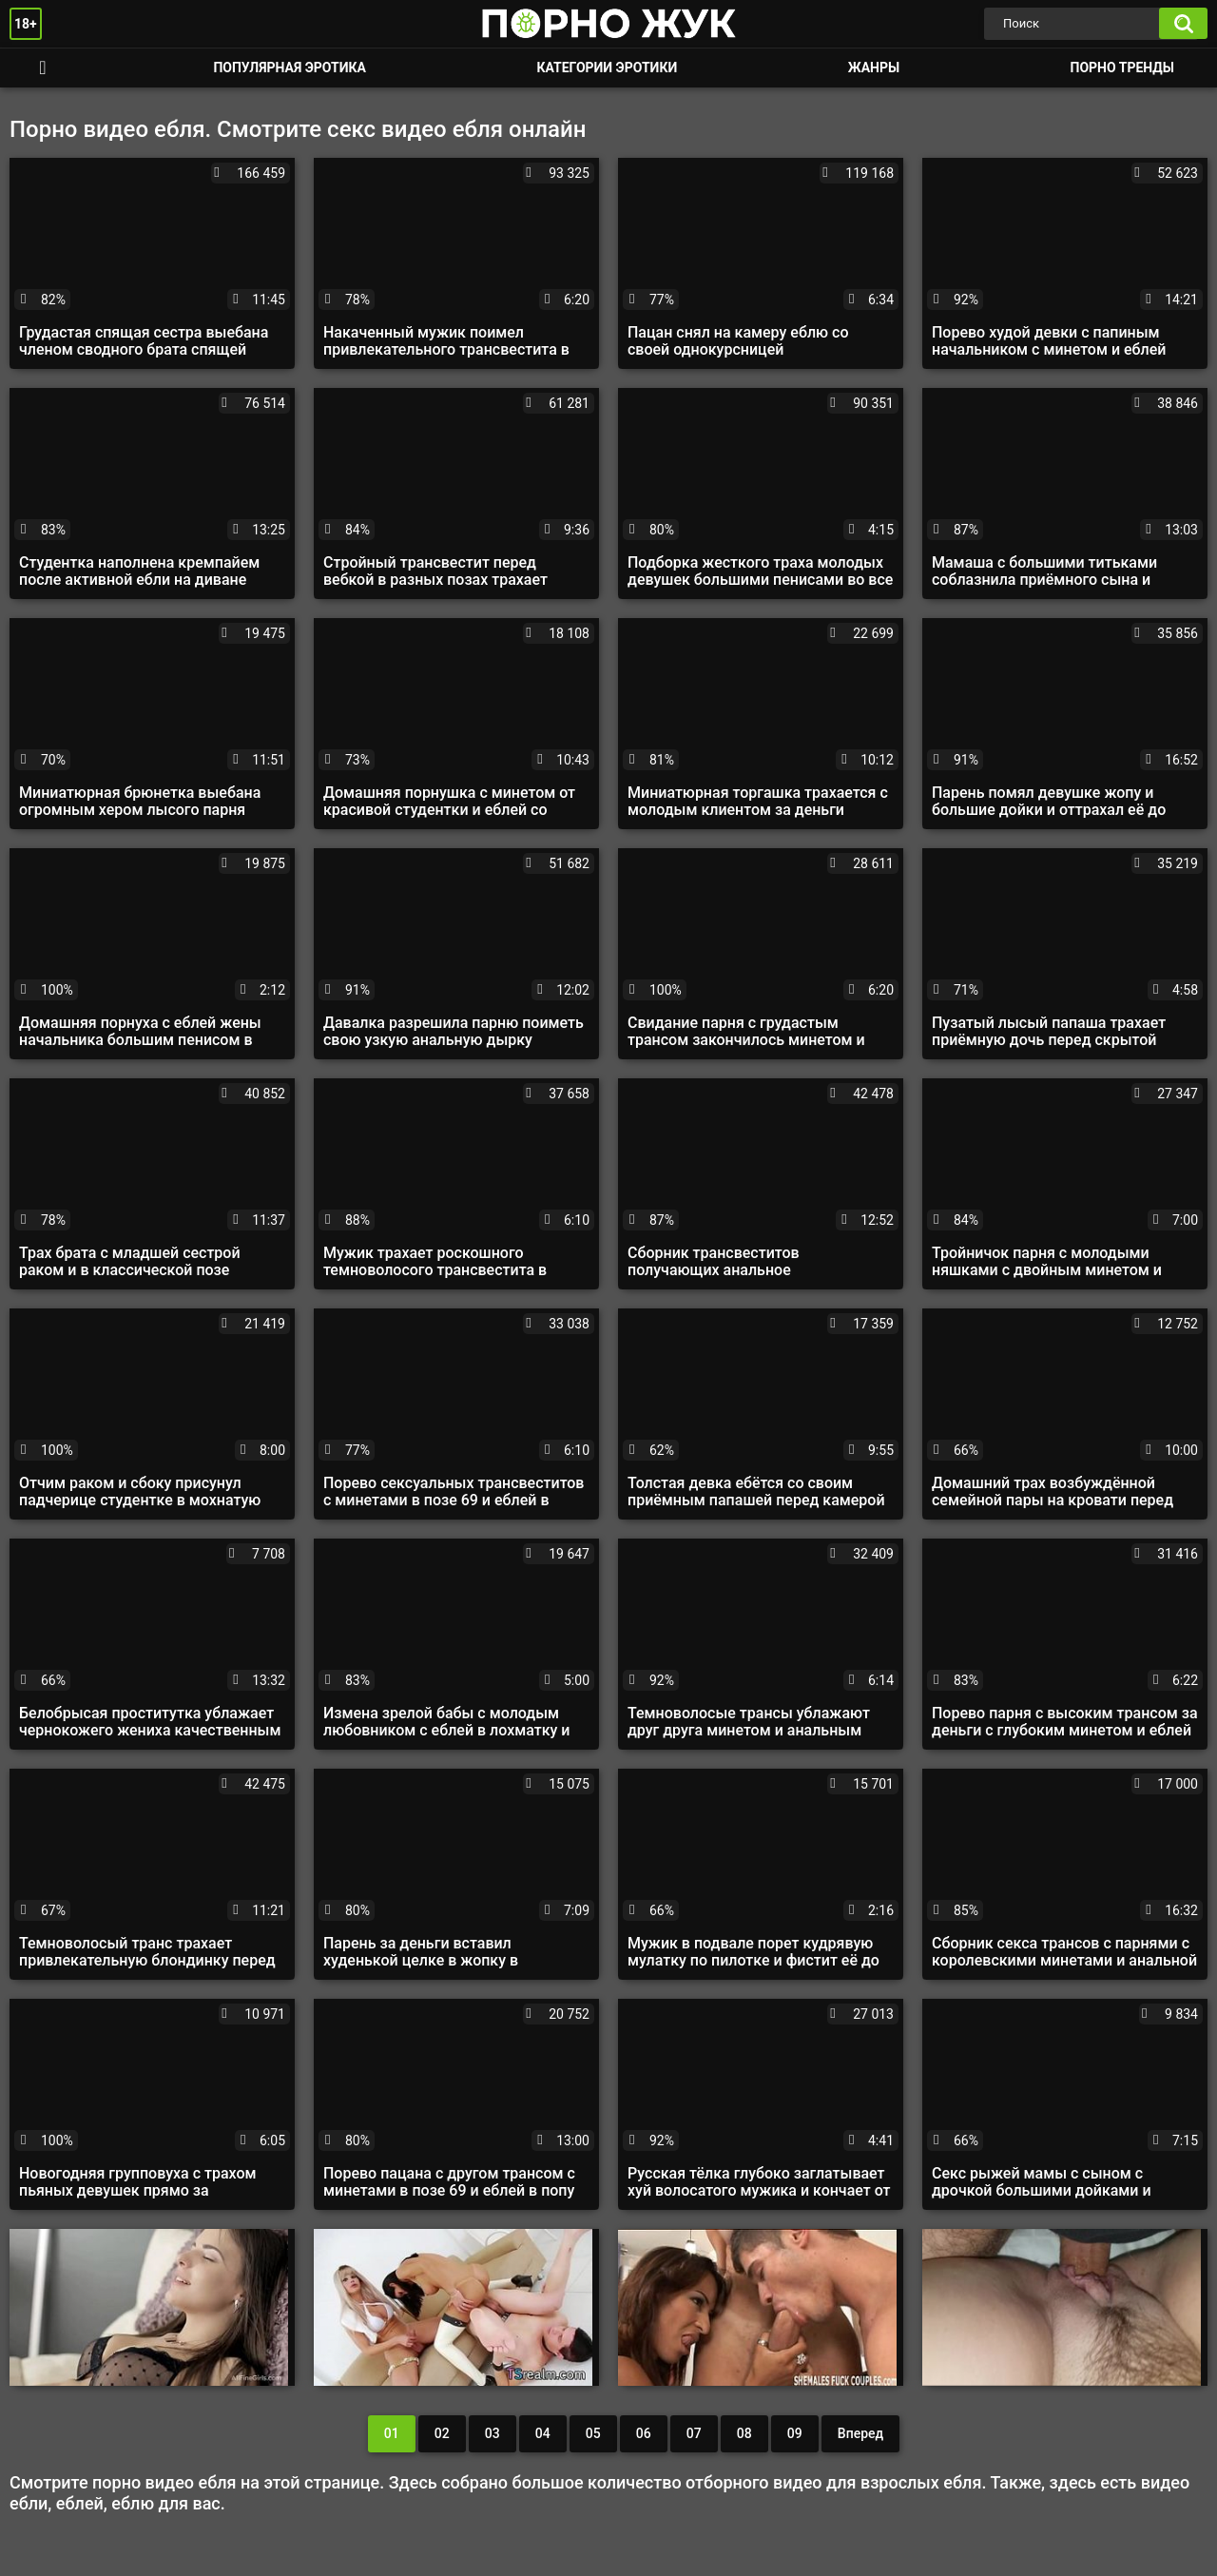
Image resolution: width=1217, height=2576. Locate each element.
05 (593, 2433)
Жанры (873, 67)
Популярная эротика (289, 67)
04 (543, 2433)
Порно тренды (1122, 67)
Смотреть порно (43, 67)
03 (492, 2433)
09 (794, 2433)
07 (694, 2433)
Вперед (860, 2433)
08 (744, 2433)
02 (442, 2433)
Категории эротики (606, 67)
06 (643, 2433)
